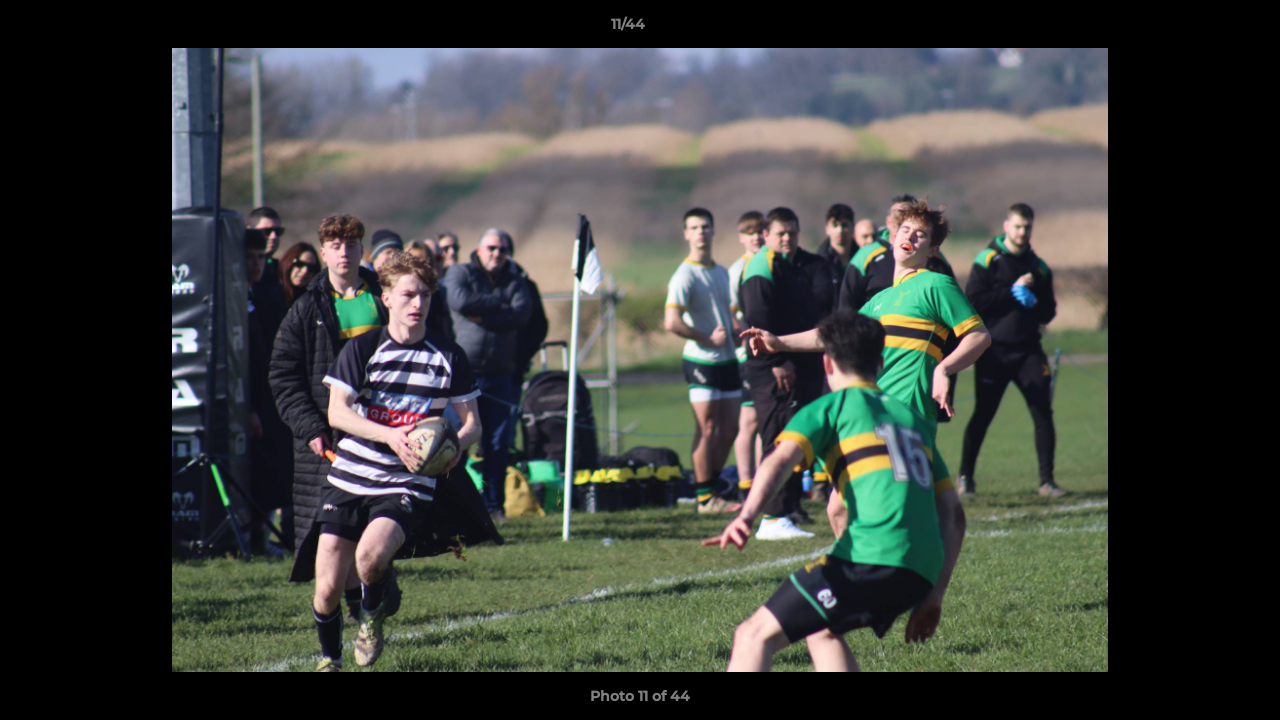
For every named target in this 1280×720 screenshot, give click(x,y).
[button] (1196, 29)
